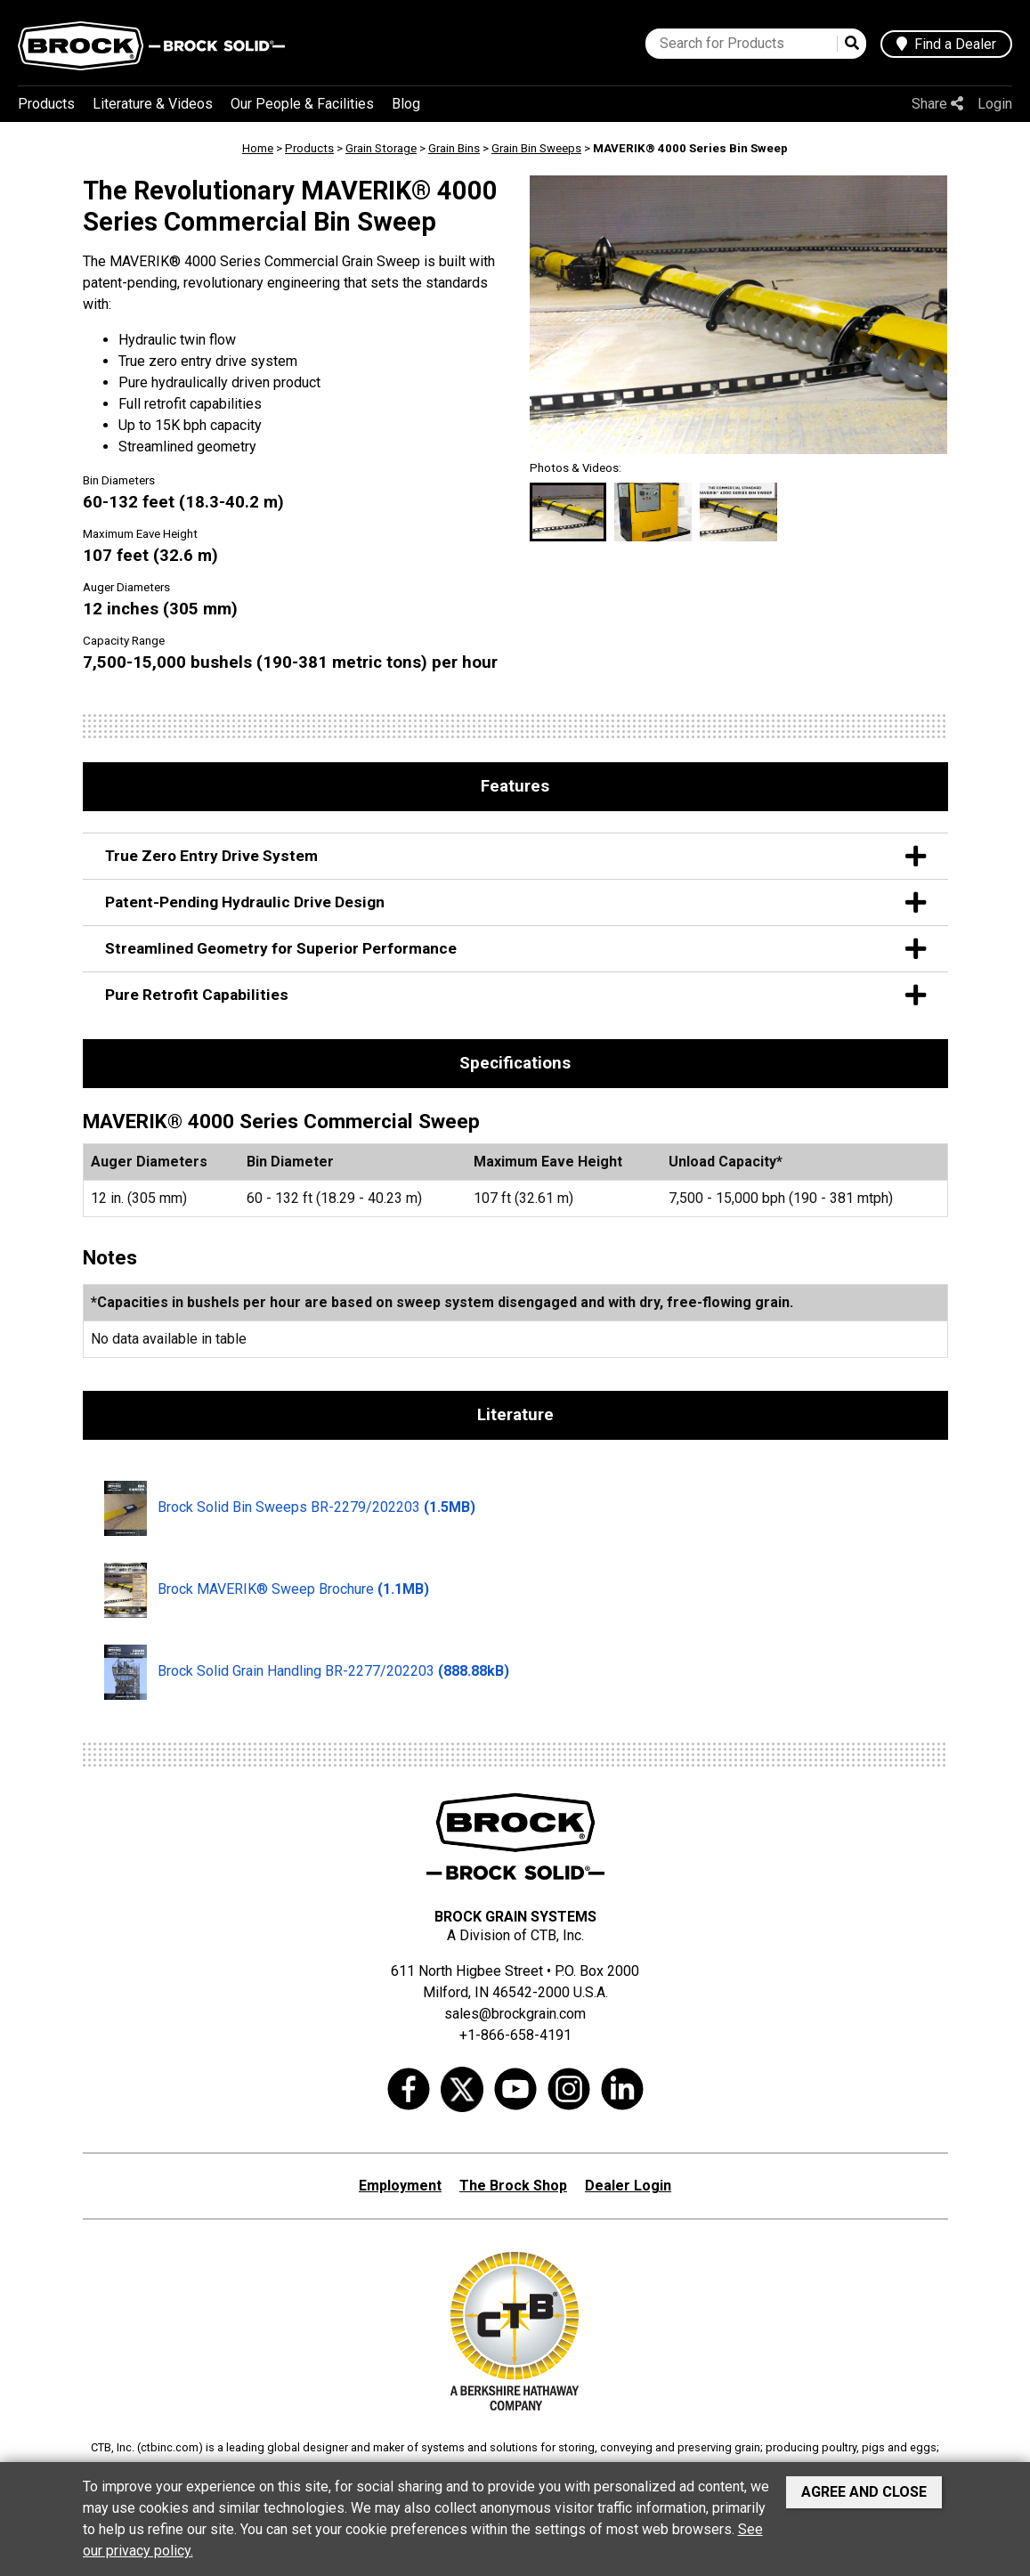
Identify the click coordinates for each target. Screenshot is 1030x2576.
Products (46, 103)
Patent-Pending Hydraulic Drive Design (515, 902)
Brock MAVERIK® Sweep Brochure (266, 1590)
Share (937, 103)
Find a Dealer (946, 44)
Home (257, 148)
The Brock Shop (513, 2185)
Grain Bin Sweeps (536, 148)
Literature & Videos (153, 103)
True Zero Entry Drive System (515, 856)
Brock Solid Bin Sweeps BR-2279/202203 (289, 1508)
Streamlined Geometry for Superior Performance (515, 949)
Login (994, 103)
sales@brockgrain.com (515, 2013)
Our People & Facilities (302, 103)
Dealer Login (628, 2185)
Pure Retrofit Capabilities (515, 995)
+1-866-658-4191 (515, 2035)
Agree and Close (864, 2491)
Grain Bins (454, 148)
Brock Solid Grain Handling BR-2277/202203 (306, 1672)
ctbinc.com (170, 2447)
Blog (406, 103)
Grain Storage (381, 148)
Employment (400, 2185)
